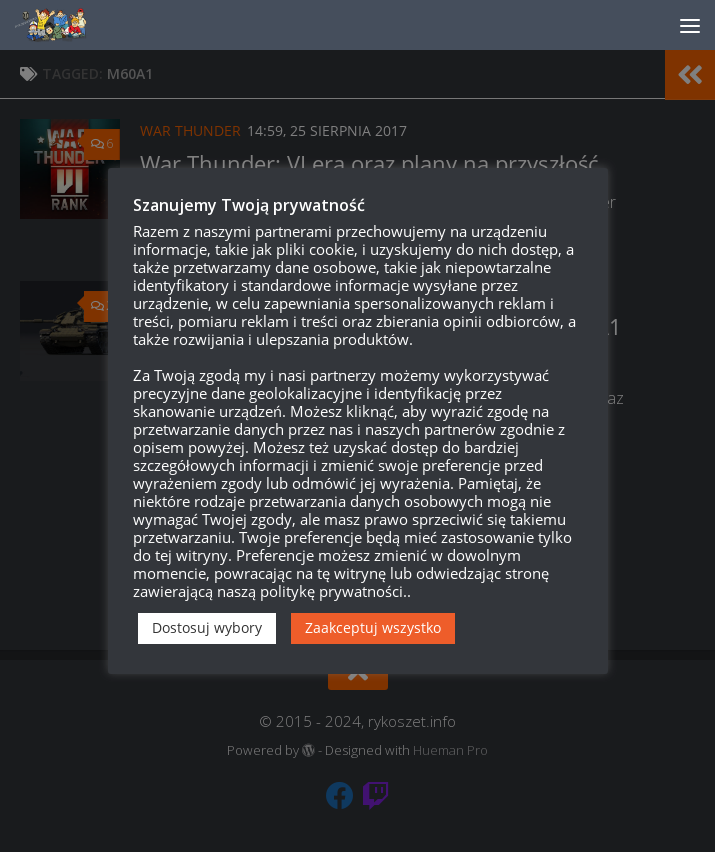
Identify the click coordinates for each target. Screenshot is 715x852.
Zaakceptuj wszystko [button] (373, 627)
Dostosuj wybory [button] (207, 627)
